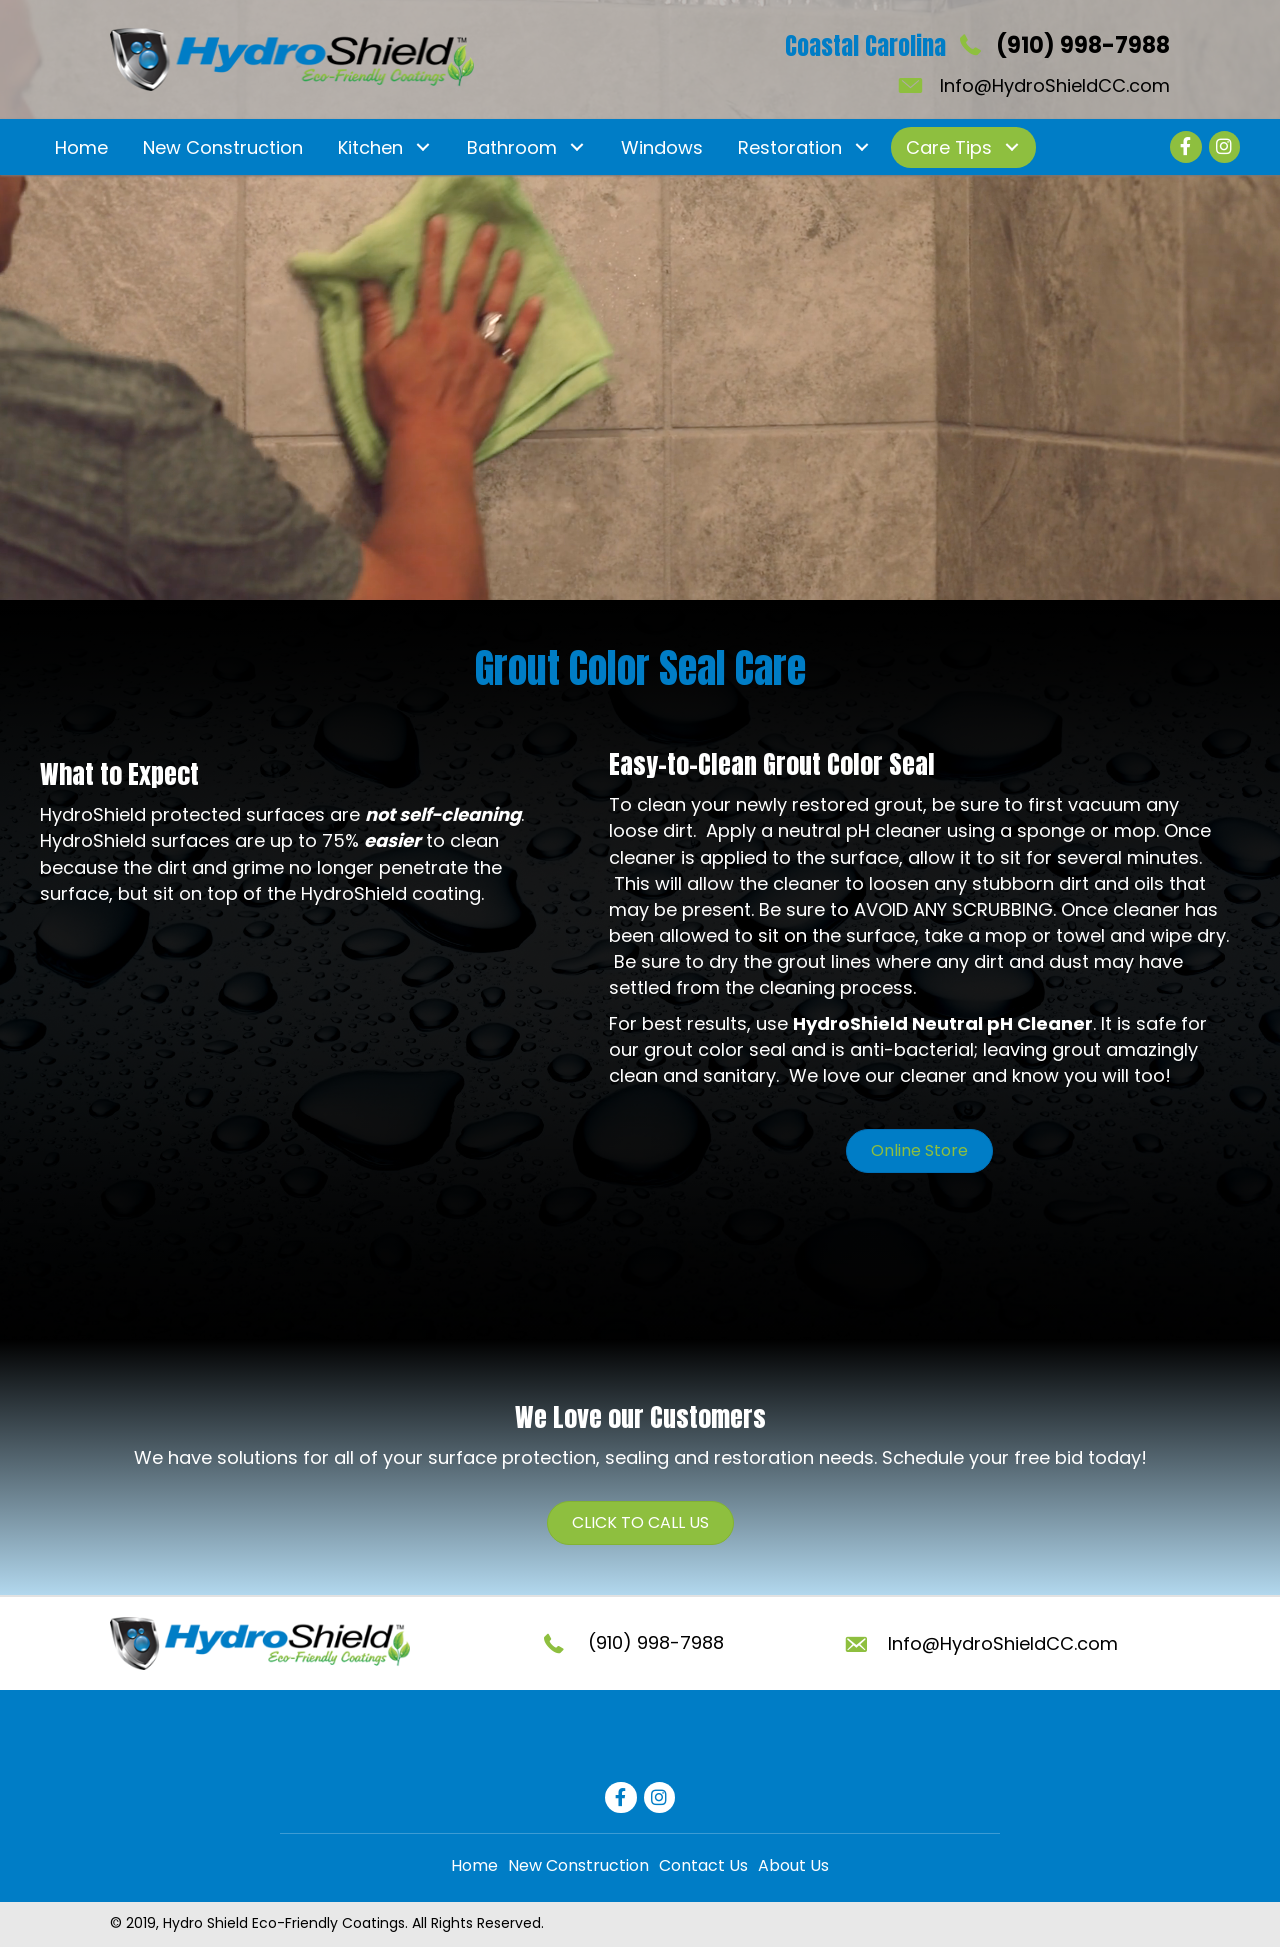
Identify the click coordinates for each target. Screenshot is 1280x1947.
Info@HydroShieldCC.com (1055, 85)
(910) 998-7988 (1083, 45)
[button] (422, 147)
